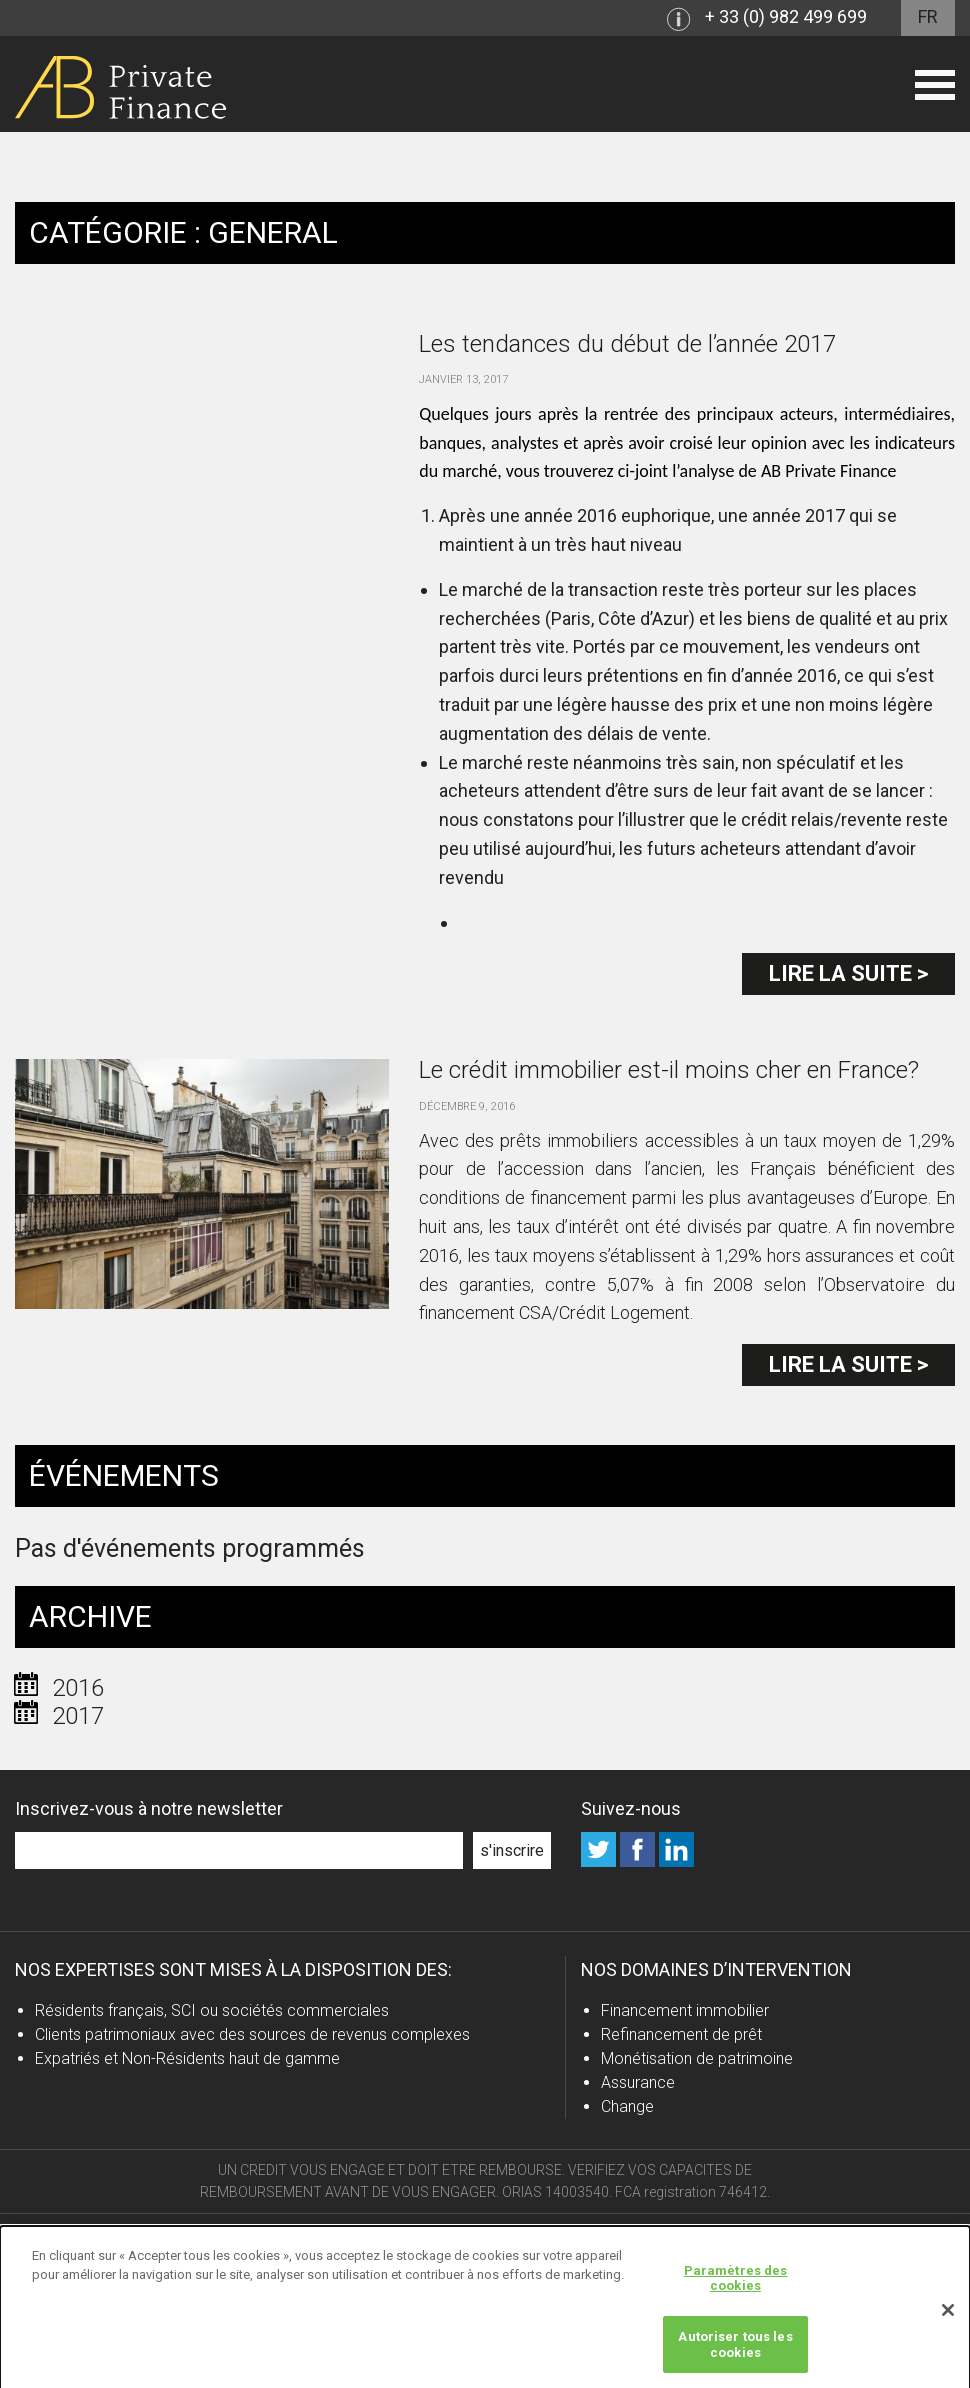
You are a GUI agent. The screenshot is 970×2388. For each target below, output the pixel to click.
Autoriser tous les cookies (735, 2350)
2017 (78, 1716)
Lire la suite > (848, 973)
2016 (78, 1688)
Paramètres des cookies (736, 2284)
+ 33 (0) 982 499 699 (786, 16)
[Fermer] (948, 2316)
